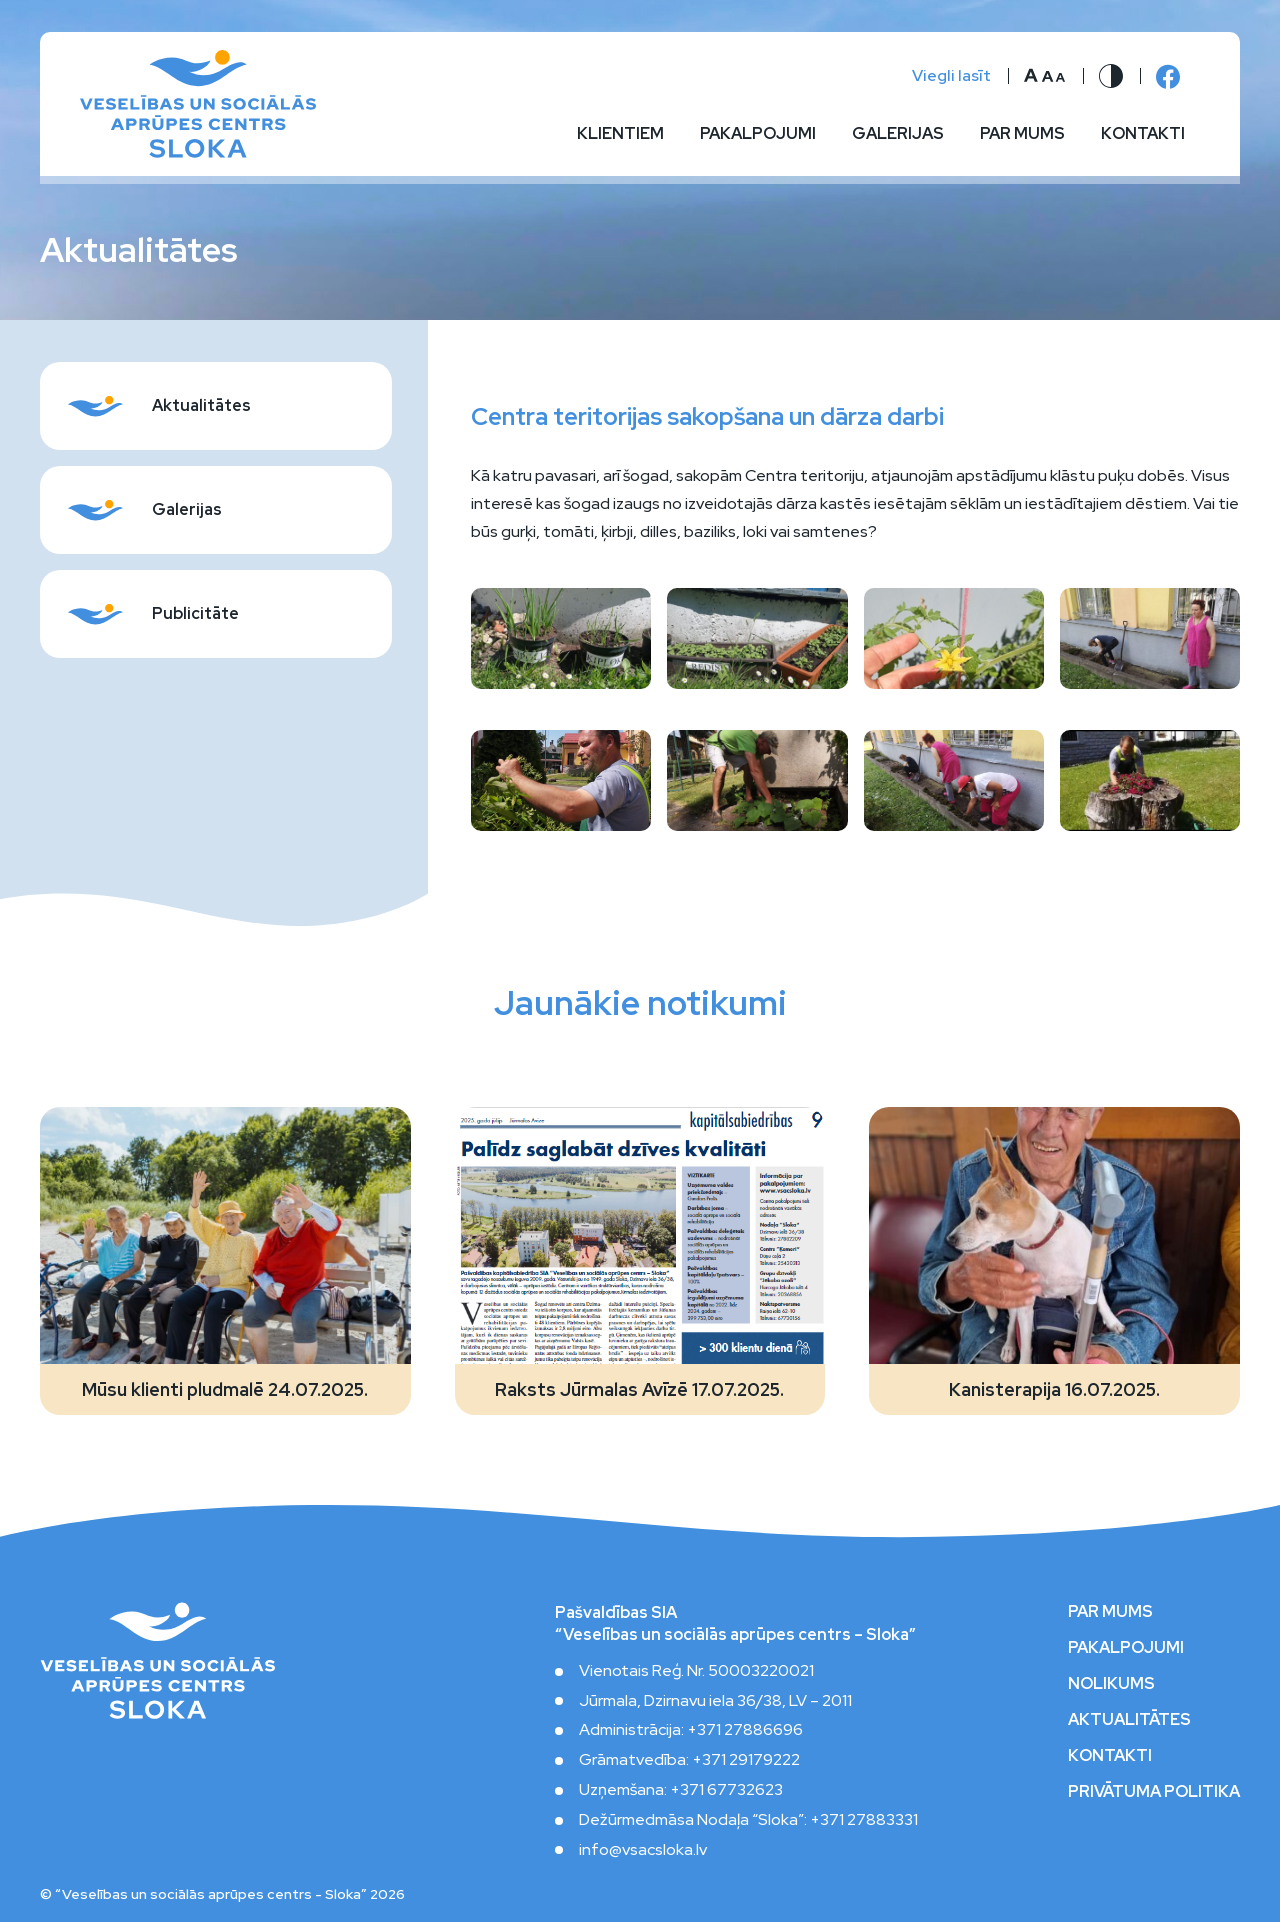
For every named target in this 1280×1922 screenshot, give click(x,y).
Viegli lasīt (951, 76)
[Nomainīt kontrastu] (1111, 76)
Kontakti (1143, 134)
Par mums (1022, 134)
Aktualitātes (1129, 1720)
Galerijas (898, 134)
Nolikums (1111, 1684)
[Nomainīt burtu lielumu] (1045, 76)
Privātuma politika (1154, 1792)
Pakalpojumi (758, 134)
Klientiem (620, 134)
